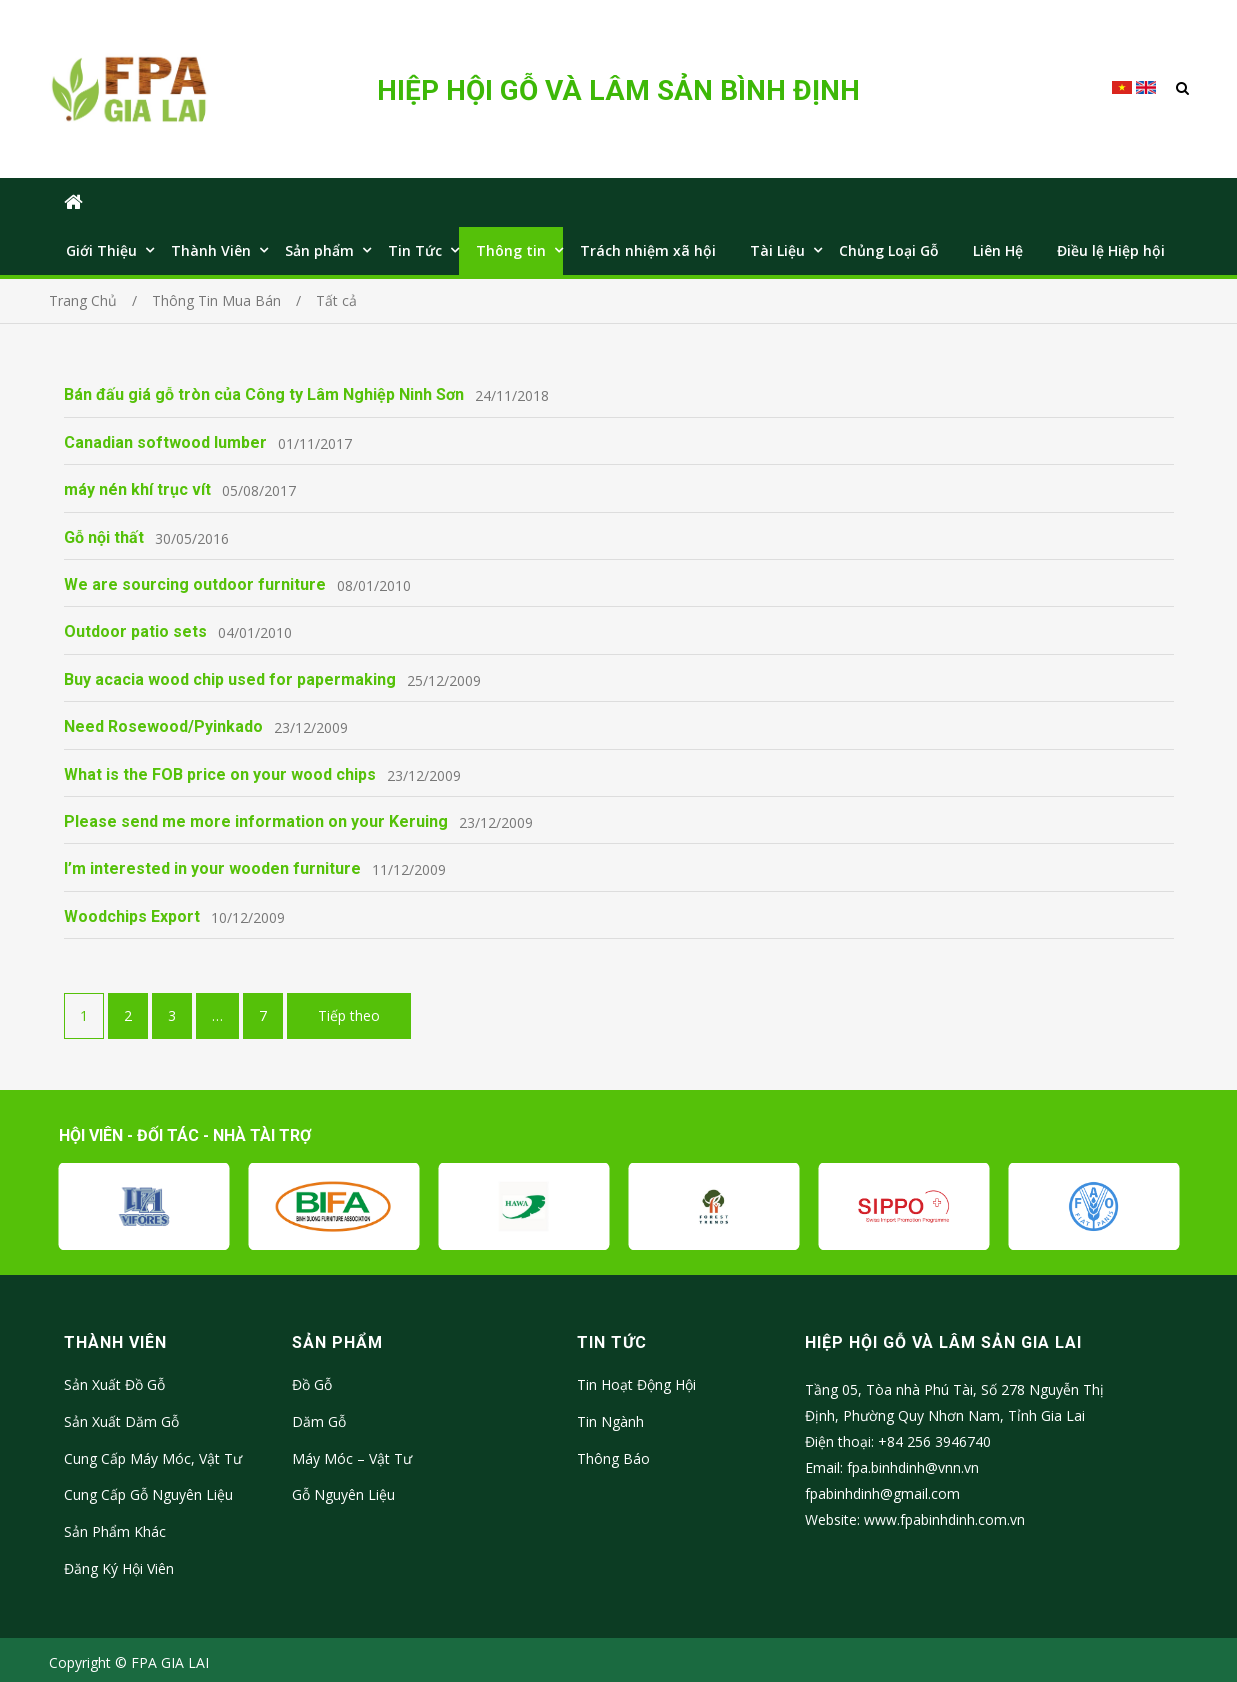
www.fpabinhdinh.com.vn (944, 1519)
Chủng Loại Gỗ (889, 250)
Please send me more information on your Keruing (256, 821)
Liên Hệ (998, 250)
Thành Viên (211, 250)
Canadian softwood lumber (165, 442)
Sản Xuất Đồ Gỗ (114, 1384)
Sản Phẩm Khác (115, 1531)
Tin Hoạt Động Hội (636, 1384)
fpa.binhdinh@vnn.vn (913, 1467)
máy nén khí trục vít (137, 489)
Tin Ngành (610, 1421)
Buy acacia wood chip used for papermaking (230, 679)
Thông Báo (613, 1458)
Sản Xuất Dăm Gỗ (121, 1421)
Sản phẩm (319, 250)
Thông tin (511, 250)
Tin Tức (415, 250)
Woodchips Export (132, 916)
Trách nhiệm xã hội (648, 250)
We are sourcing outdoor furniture (195, 584)
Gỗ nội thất (104, 537)
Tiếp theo (349, 1015)
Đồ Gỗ (312, 1384)
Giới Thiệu (101, 250)
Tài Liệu (777, 250)
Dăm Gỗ (319, 1421)
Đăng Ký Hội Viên (119, 1568)
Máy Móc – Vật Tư (352, 1458)
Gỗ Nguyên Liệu (343, 1494)
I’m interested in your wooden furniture (212, 868)
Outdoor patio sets (135, 631)
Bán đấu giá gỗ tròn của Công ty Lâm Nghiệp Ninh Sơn (264, 394)
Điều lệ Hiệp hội (1111, 250)
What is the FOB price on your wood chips (220, 774)
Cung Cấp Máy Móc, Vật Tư (153, 1458)
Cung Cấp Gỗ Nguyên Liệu (148, 1494)
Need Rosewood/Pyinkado (163, 726)
